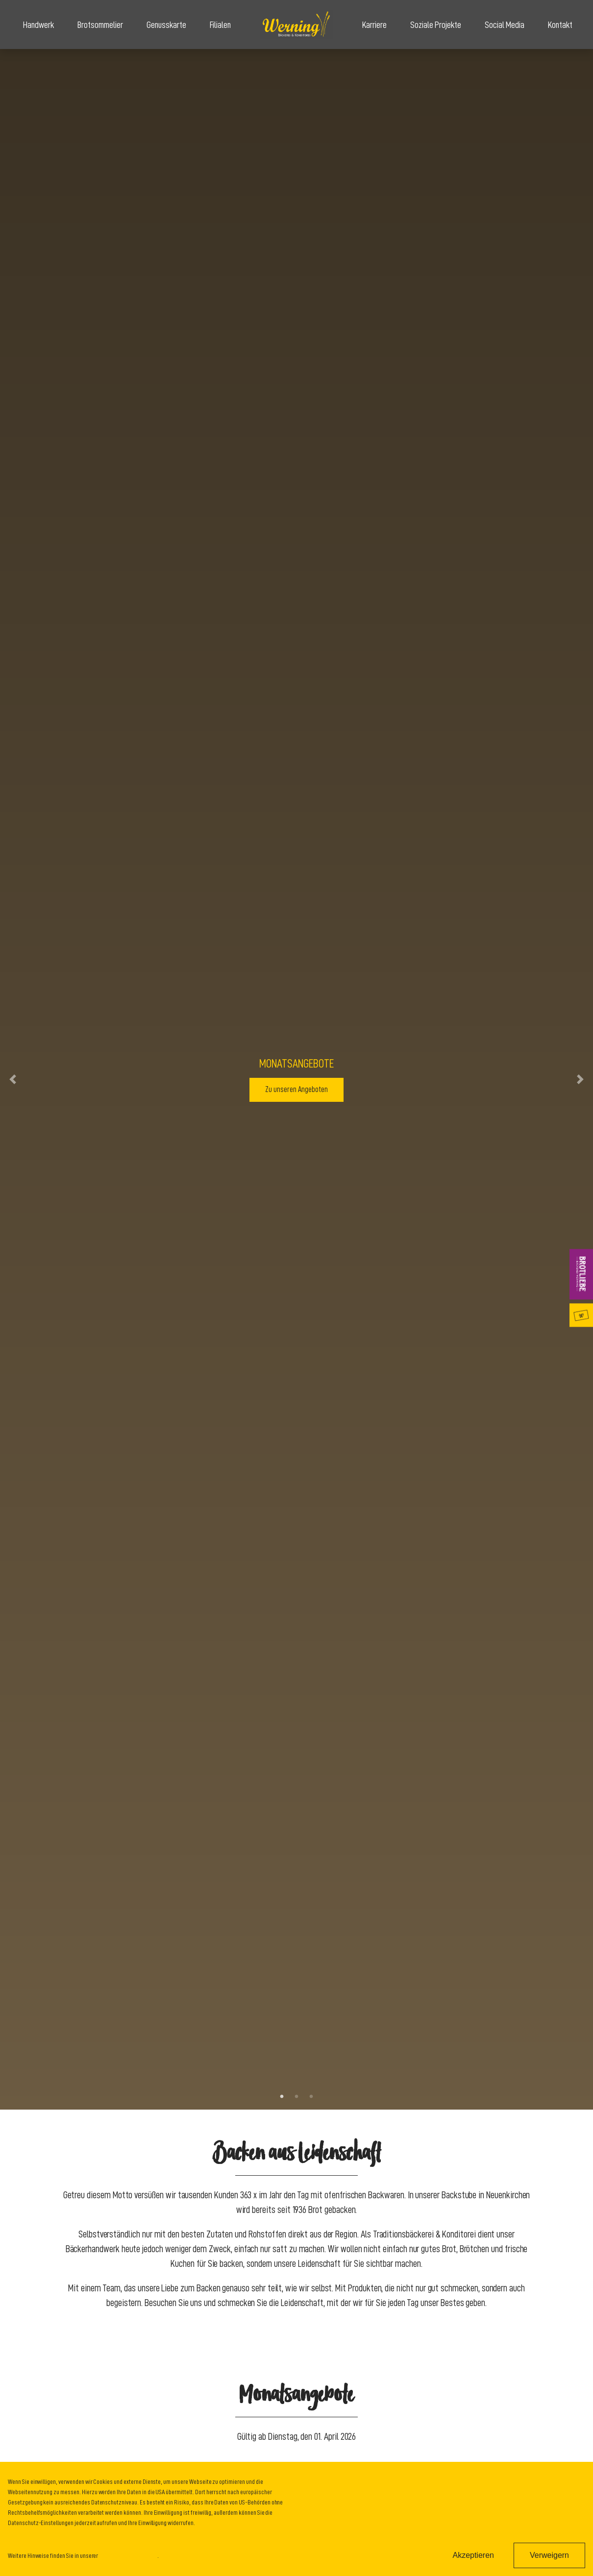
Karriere (374, 24)
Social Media (504, 24)
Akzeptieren (473, 2555)
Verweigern (549, 2555)
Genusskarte (166, 24)
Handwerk (38, 24)
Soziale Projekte (435, 24)
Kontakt (560, 24)
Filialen (220, 24)
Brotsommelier (100, 24)
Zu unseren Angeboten (296, 1090)
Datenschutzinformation (128, 2555)
